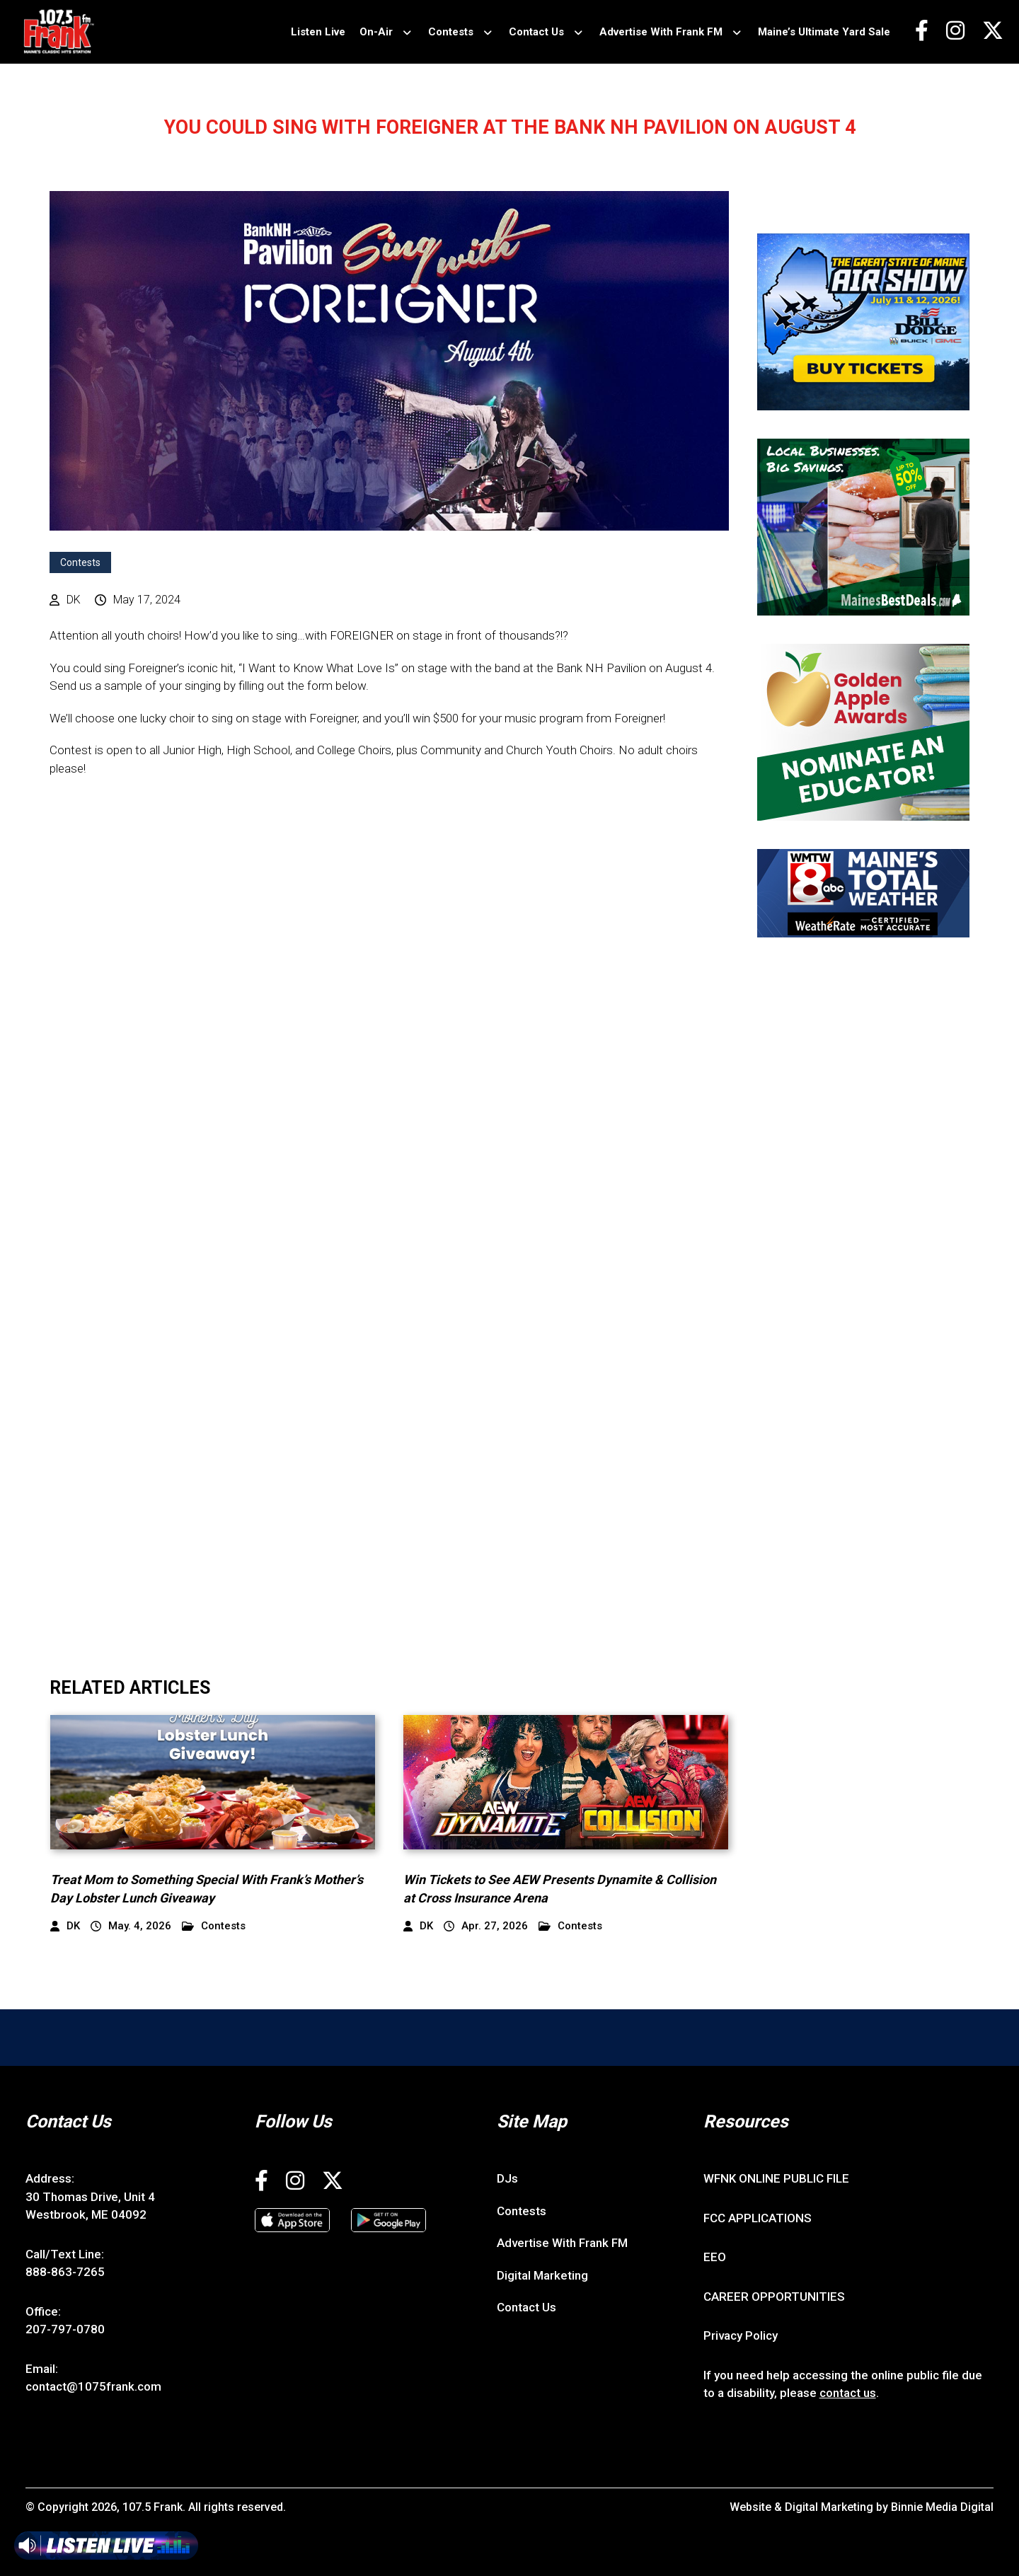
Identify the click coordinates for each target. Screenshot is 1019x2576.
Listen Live (318, 31)
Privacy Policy (740, 2335)
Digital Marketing (542, 2275)
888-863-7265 (65, 2272)
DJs (507, 2178)
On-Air (376, 31)
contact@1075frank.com (93, 2386)
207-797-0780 (65, 2329)
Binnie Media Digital (942, 2507)
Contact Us (536, 31)
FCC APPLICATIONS (757, 2218)
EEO (714, 2257)
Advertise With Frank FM (660, 31)
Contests (450, 31)
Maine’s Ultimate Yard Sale (824, 31)
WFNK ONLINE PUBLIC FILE (776, 2178)
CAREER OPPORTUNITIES (774, 2296)
